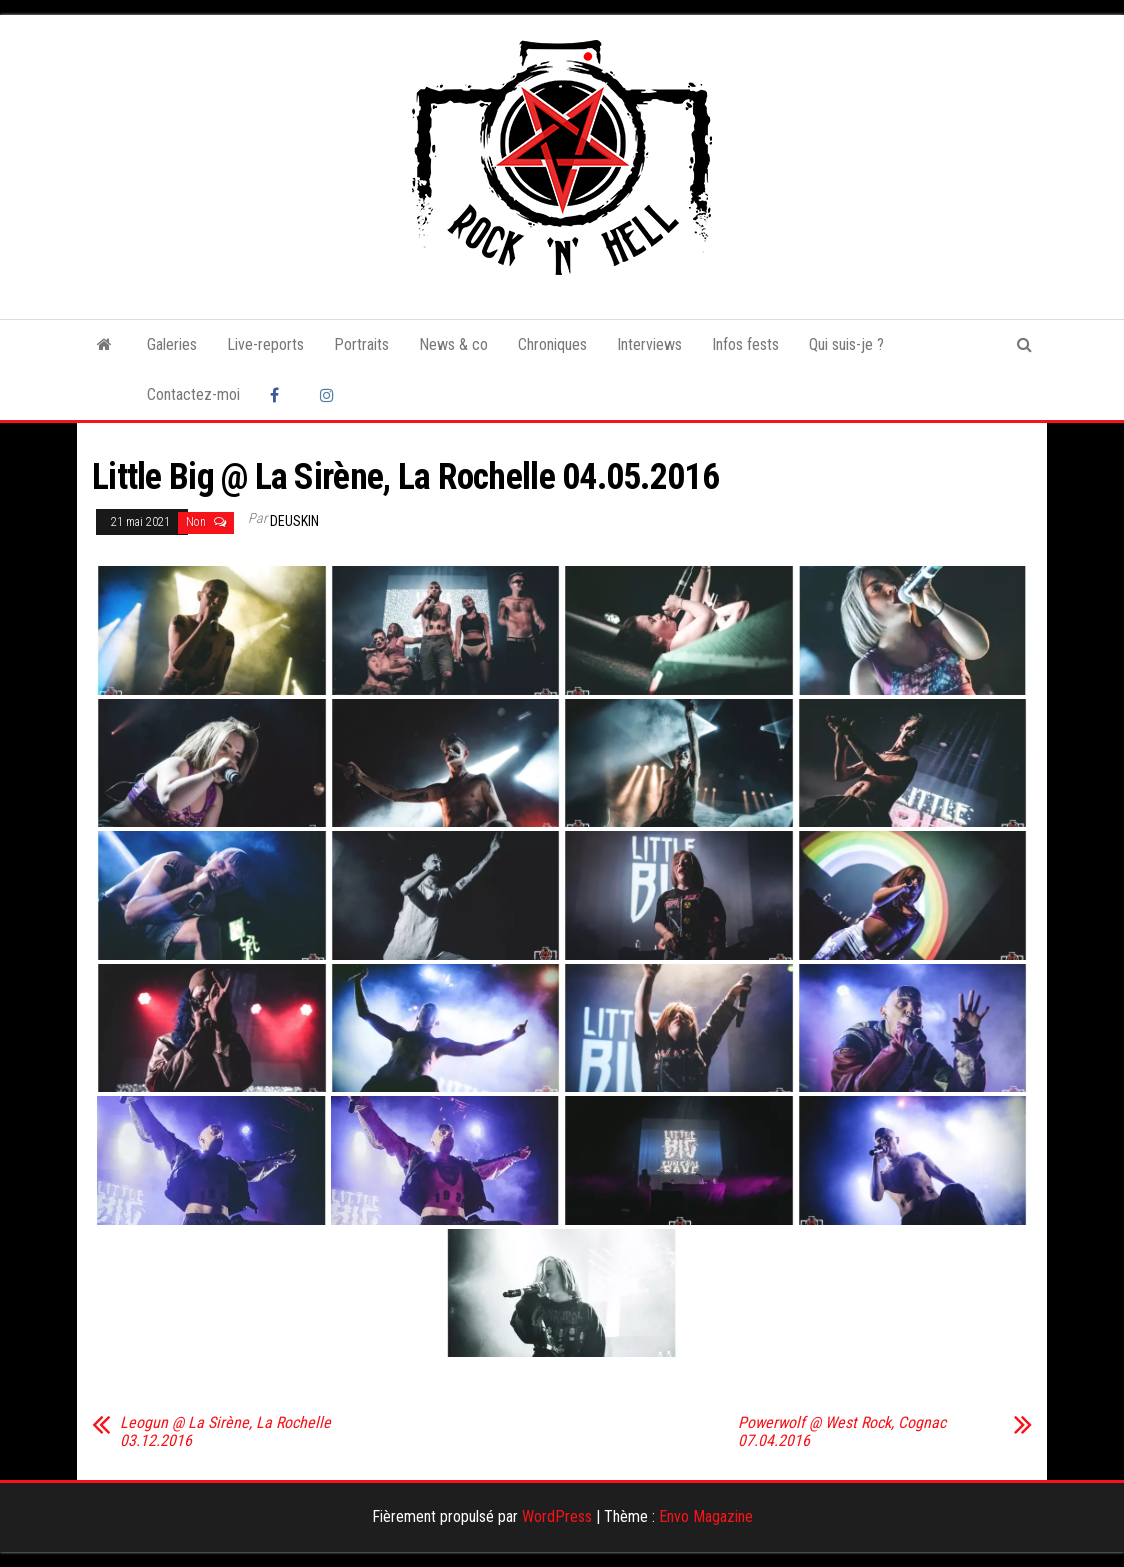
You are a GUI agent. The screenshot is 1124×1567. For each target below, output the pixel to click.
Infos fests (745, 344)
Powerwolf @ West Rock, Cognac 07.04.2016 (842, 1432)
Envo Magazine (706, 1516)
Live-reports (265, 344)
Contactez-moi (193, 394)
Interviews (649, 344)
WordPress (557, 1516)
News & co (453, 344)
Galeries (172, 344)
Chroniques (552, 344)
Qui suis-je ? (846, 344)
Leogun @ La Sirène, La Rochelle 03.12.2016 (225, 1432)
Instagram (330, 395)
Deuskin (294, 521)
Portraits (361, 344)
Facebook (280, 395)
